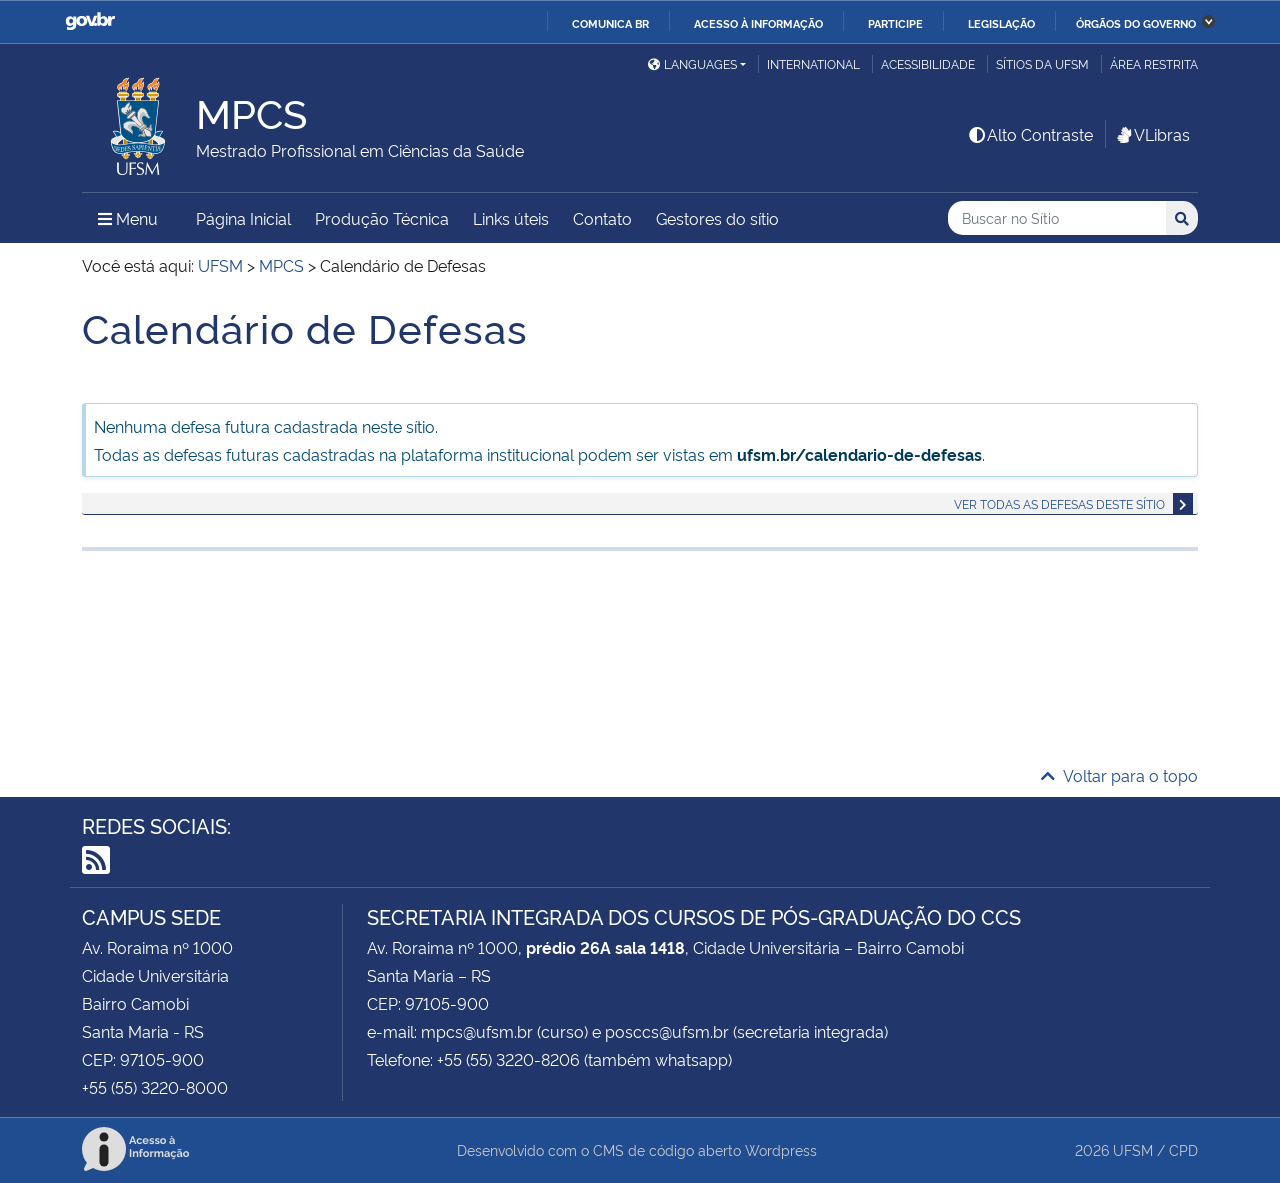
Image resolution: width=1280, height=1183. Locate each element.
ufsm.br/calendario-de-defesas (859, 454)
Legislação (1001, 23)
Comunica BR (610, 23)
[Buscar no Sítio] (1057, 218)
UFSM (1133, 1149)
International (813, 63)
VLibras (1152, 134)
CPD (1183, 1149)
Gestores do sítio (717, 218)
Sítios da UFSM (1042, 63)
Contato (602, 218)
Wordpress (781, 1149)
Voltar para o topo (1119, 775)
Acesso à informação (758, 23)
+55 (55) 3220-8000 (155, 1087)
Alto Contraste (1030, 134)
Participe (895, 23)
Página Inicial (243, 218)
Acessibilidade (928, 63)
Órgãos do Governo (1136, 23)
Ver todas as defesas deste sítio (1059, 503)
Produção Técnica (382, 218)
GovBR (90, 21)
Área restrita (1154, 63)
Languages (692, 63)
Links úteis (511, 218)
